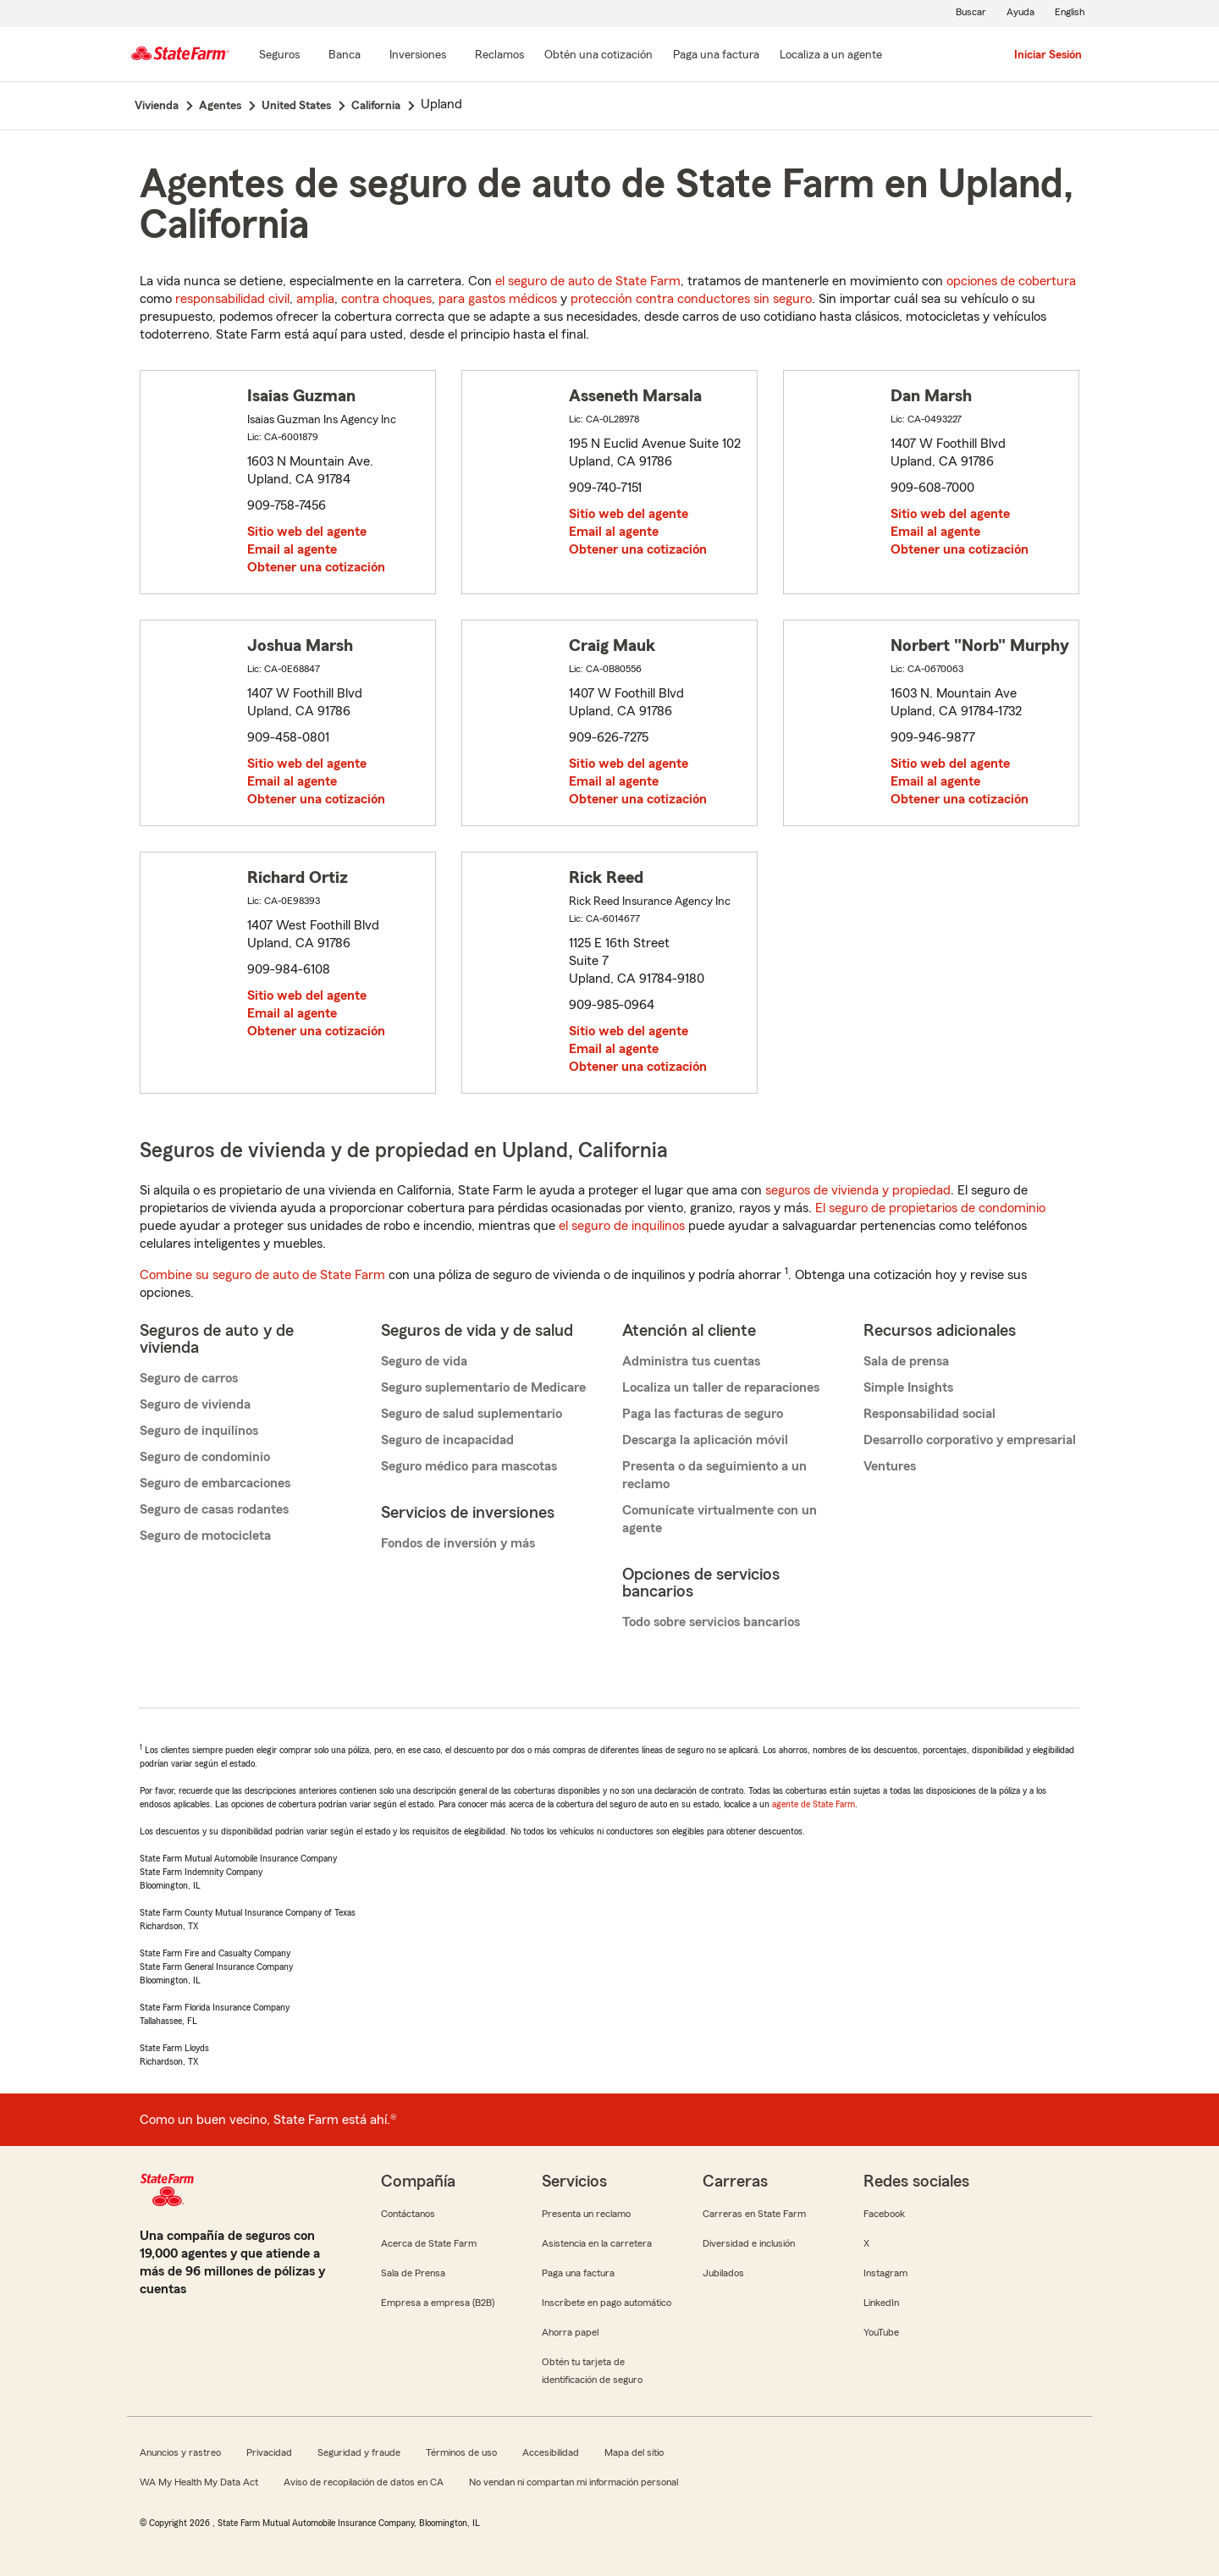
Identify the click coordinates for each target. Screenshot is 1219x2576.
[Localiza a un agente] (831, 56)
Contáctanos (408, 2214)
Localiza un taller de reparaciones (720, 1387)
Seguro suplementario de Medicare (483, 1387)
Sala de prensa (906, 1361)
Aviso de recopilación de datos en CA (364, 2482)
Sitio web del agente (307, 531)
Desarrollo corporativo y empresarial (969, 1440)
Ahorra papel (570, 2332)
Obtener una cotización (316, 567)
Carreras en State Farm (754, 2214)
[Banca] (344, 56)
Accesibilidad (550, 2452)
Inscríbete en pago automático (606, 2302)
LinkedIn (881, 2302)
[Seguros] (279, 56)
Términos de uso (461, 2452)
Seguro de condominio (205, 1457)
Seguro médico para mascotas (469, 1466)
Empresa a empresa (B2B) (437, 2302)
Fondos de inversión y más (458, 1543)
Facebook (884, 2214)
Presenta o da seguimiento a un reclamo (714, 1475)
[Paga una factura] (716, 56)
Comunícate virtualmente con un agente (719, 1519)
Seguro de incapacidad (447, 1440)
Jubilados (723, 2273)
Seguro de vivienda (195, 1404)
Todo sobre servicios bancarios (711, 1622)
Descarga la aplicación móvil (705, 1440)
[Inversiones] (418, 56)
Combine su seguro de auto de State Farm (262, 1275)
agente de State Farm (813, 1804)
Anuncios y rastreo (180, 2452)
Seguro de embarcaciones (215, 1483)
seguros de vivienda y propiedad (858, 1190)
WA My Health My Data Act (199, 2482)
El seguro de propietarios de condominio (930, 1208)
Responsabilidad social (929, 1413)
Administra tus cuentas (691, 1361)
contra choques (386, 299)
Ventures (889, 1466)
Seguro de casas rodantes (214, 1509)
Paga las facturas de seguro (702, 1413)
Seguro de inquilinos (199, 1430)
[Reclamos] (499, 56)
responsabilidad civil (232, 299)
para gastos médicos (498, 299)
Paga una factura (578, 2273)
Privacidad (269, 2452)
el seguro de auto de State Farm (588, 281)
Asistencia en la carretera (597, 2243)
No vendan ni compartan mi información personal (573, 2482)
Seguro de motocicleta (205, 1535)
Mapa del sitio (634, 2452)
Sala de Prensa (413, 2273)
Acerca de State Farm (429, 2243)
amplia (315, 299)
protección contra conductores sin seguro (691, 299)
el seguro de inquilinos (622, 1226)
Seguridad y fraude (358, 2452)
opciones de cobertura (1011, 281)
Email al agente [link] (292, 549)
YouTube (881, 2332)
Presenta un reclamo (586, 2214)
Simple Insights (908, 1387)
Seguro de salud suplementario (471, 1413)
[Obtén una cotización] (598, 56)
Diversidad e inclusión (749, 2243)
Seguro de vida (424, 1361)
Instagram (885, 2273)
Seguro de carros (189, 1378)
